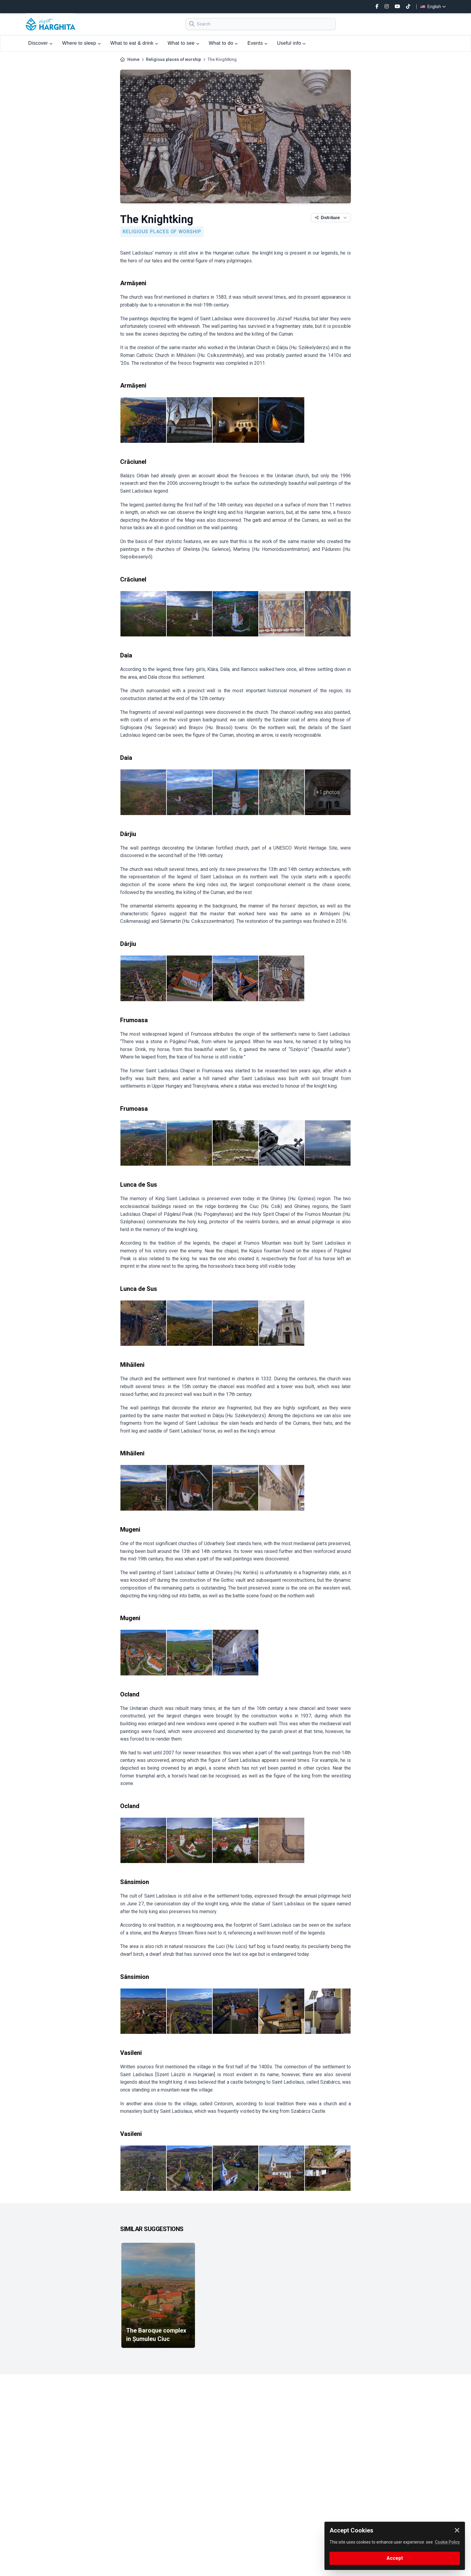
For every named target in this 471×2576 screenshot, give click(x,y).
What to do (223, 43)
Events (258, 43)
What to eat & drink (134, 43)
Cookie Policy (447, 2542)
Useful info (291, 43)
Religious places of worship (173, 59)
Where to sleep (81, 43)
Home (133, 59)
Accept (395, 2558)
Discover (40, 43)
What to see (183, 43)
